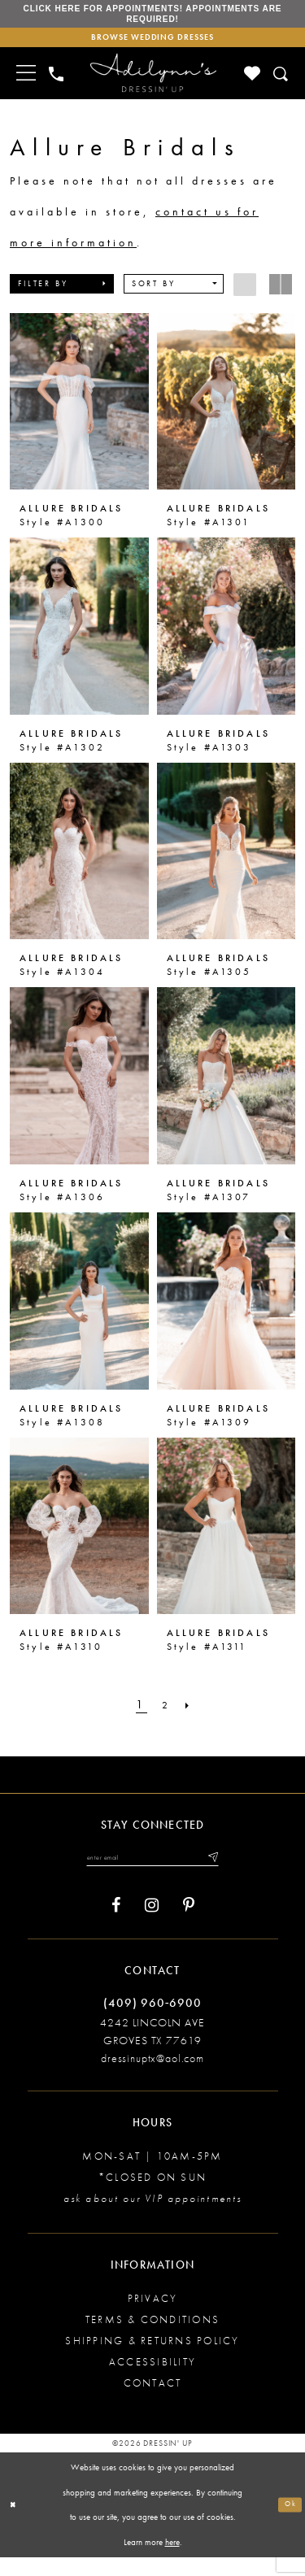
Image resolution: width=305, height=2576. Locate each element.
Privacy (153, 2316)
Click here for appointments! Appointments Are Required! (152, 18)
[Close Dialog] (15, 2523)
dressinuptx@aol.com (152, 2076)
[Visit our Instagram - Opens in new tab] (152, 1924)
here (172, 2559)
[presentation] (79, 414)
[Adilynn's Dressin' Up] (153, 86)
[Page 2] (165, 1719)
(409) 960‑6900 (152, 2021)
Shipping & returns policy (152, 2358)
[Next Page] (193, 1719)
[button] (62, 297)
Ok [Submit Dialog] (288, 2522)
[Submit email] (229, 1873)
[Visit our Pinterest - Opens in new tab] (188, 1924)
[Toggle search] (282, 86)
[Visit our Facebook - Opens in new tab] (115, 1924)
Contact (153, 2401)
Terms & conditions (152, 2337)
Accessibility (152, 2380)
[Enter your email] (152, 1873)
